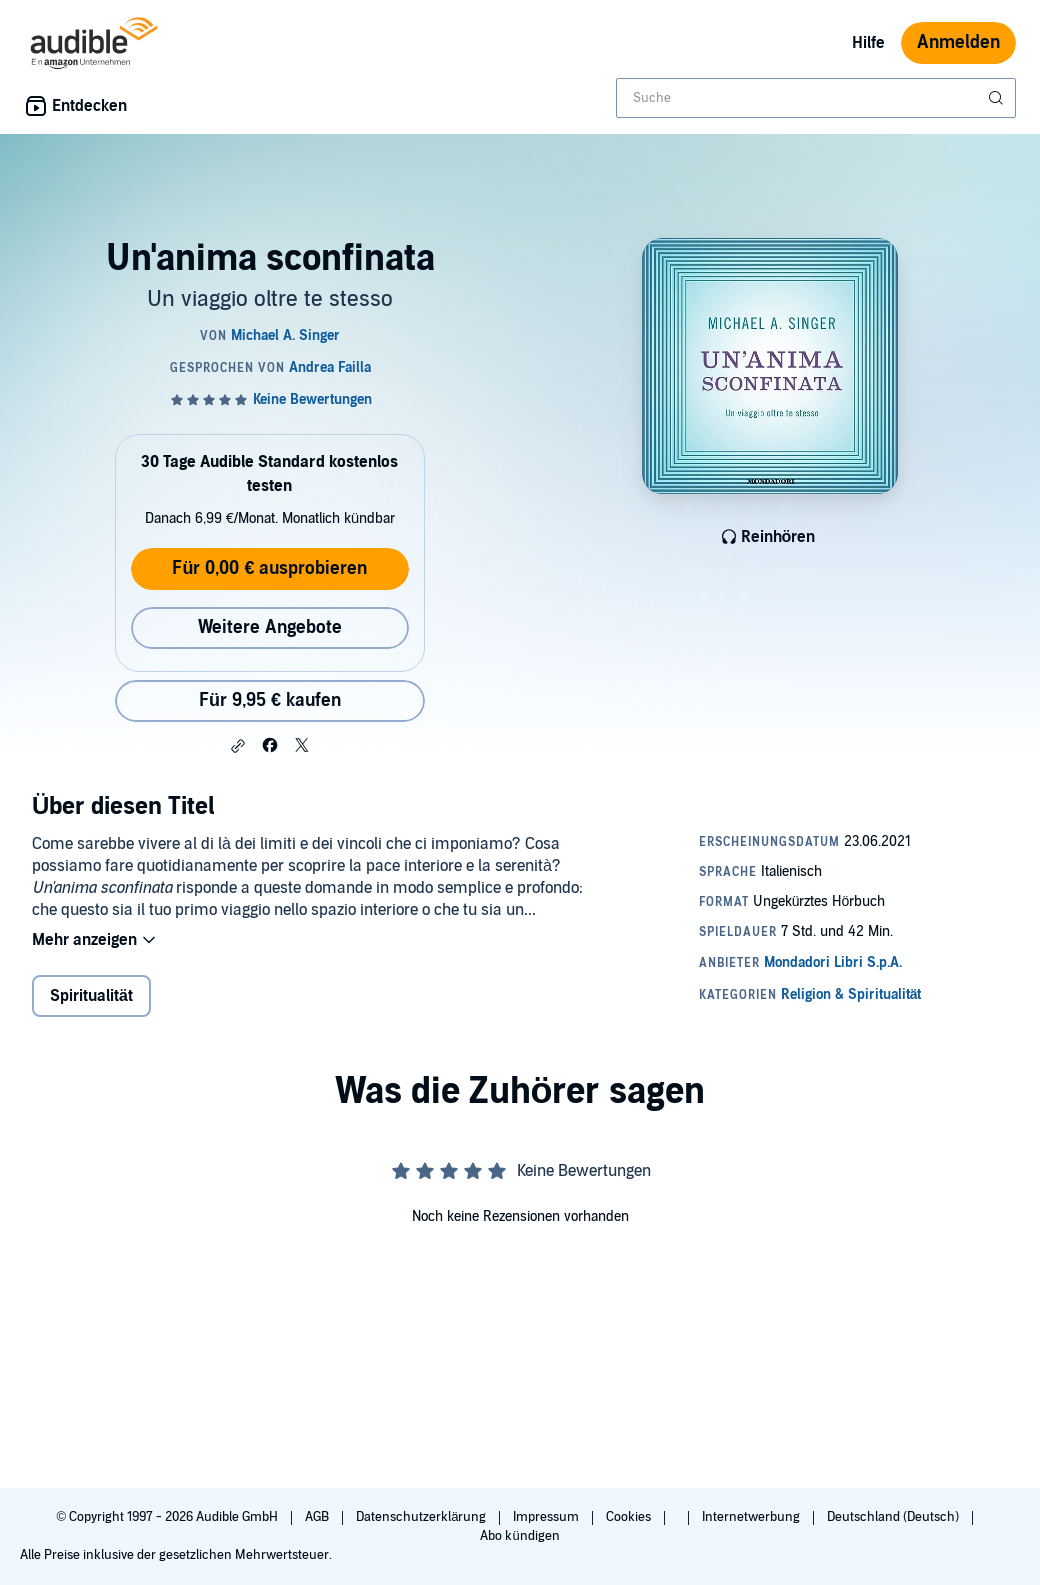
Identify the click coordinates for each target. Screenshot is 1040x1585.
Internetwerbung (752, 1517)
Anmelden (958, 42)
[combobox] (816, 98)
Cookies (630, 1517)
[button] (238, 746)
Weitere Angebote (270, 627)
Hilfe (868, 43)
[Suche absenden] (998, 98)
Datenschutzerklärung (422, 1517)
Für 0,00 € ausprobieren (269, 568)
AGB (318, 1517)
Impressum (547, 1517)
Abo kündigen (519, 1536)
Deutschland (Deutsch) (894, 1517)
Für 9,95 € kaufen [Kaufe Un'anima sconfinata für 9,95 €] (270, 700)
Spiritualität (91, 996)
